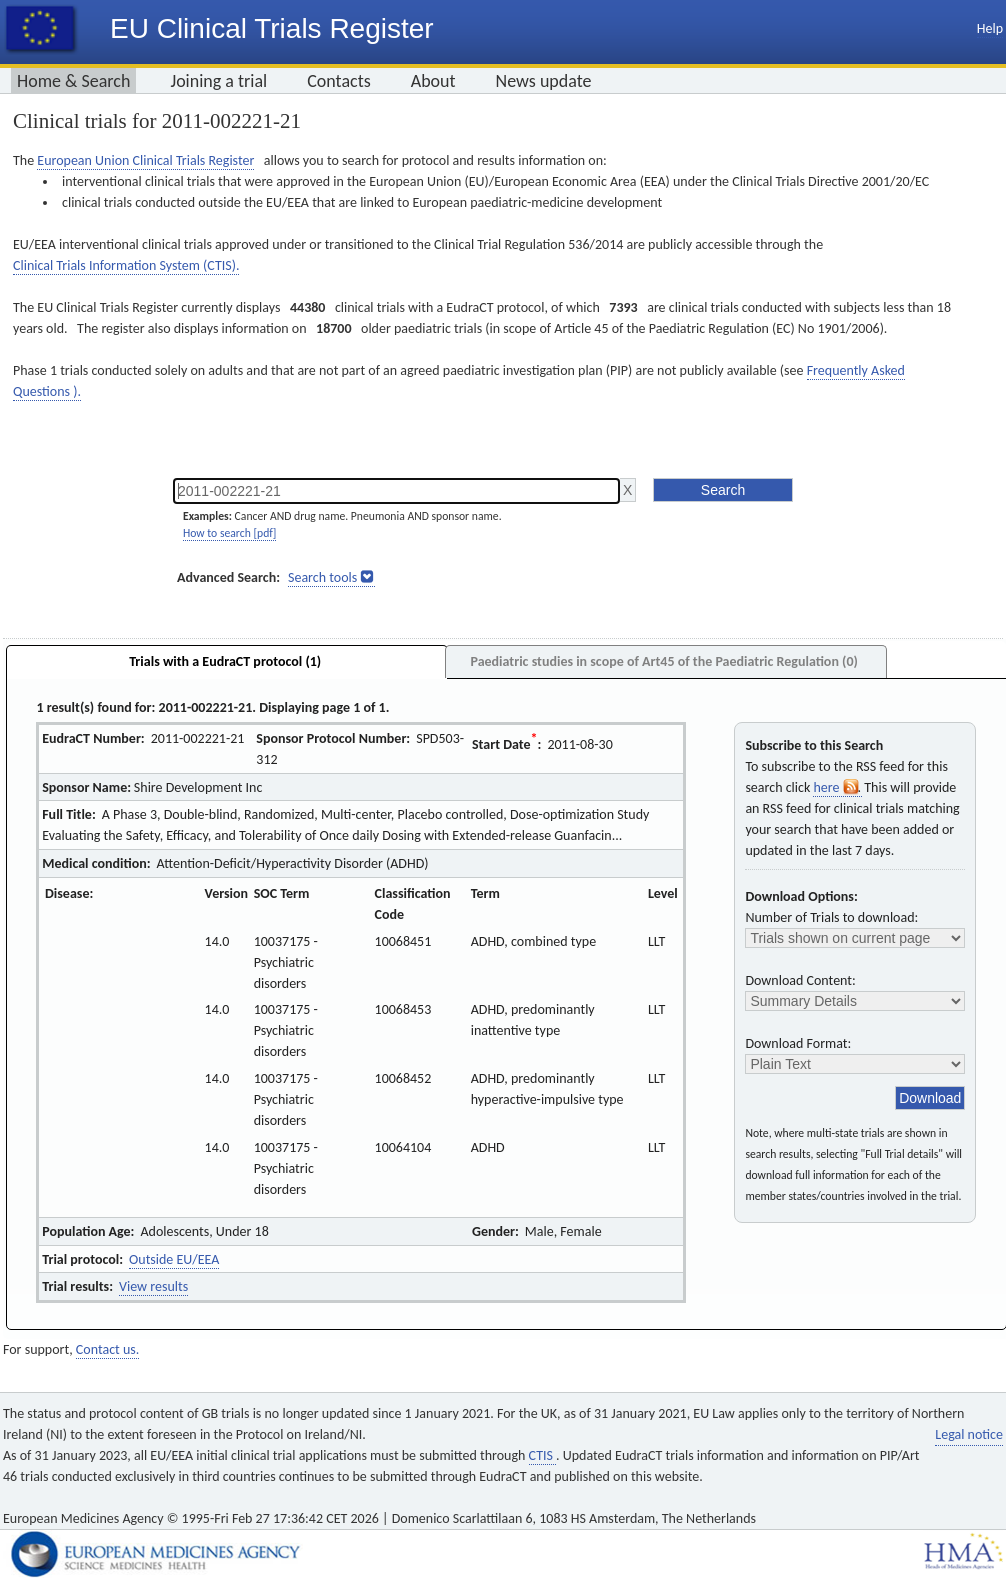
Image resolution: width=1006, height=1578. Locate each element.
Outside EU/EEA (174, 1259)
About (433, 81)
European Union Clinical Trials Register (145, 160)
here (837, 787)
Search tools (322, 577)
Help (990, 28)
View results (153, 1286)
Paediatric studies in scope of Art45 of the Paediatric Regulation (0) (663, 661)
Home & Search (73, 81)
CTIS (542, 1455)
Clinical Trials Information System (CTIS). (126, 265)
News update (544, 81)
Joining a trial (218, 81)
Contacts (339, 81)
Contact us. (107, 1349)
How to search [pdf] (229, 533)
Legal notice (969, 1434)
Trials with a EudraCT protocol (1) (225, 661)
